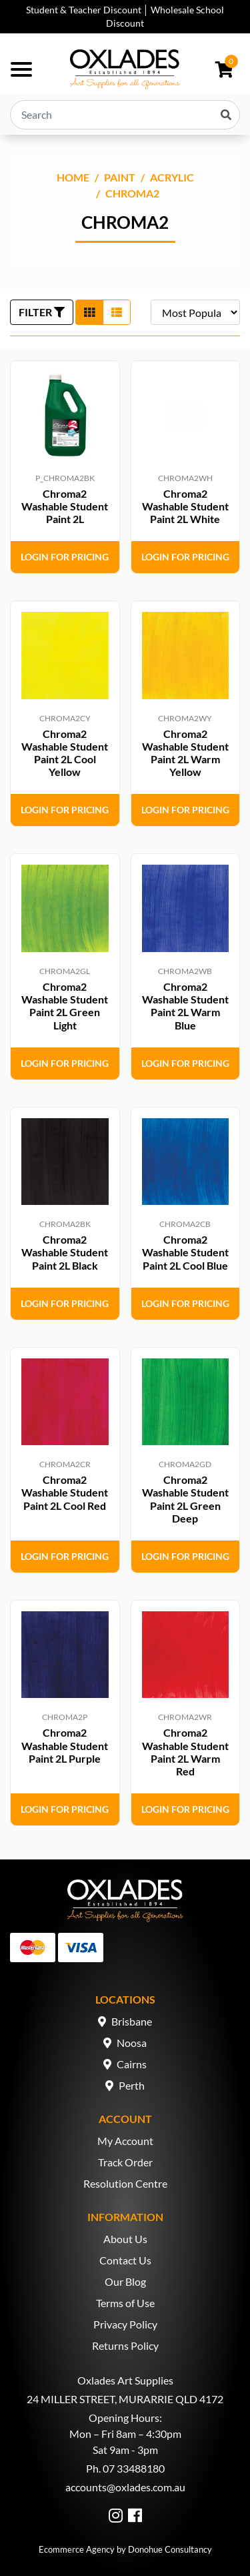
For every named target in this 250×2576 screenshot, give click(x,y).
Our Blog (125, 2281)
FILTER (42, 312)
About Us (125, 2238)
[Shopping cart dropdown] (224, 69)
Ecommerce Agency (77, 2549)
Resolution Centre (125, 2183)
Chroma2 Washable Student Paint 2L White (185, 506)
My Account (125, 2140)
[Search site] (226, 114)
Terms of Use (125, 2302)
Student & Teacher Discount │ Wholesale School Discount (125, 16)
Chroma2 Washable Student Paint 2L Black (64, 1252)
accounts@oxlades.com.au (125, 2487)
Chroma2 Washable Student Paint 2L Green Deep (185, 1499)
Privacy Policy (125, 2324)
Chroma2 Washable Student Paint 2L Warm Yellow (185, 753)
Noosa (132, 2042)
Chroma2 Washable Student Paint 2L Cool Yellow (64, 753)
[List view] (117, 312)
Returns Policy (125, 2345)
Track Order (125, 2162)
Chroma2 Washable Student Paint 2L (64, 506)
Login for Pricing (65, 556)
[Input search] (125, 114)
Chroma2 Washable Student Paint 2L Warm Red (185, 1751)
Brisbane (131, 2021)
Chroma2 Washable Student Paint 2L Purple (64, 1745)
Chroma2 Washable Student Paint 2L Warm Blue (185, 1005)
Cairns (132, 2064)
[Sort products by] (195, 312)
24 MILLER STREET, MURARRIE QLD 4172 (125, 2399)
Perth (132, 2085)
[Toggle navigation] (21, 69)
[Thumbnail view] (89, 312)
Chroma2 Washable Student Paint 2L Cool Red (64, 1492)
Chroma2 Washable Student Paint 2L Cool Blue (185, 1252)
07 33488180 (134, 2468)
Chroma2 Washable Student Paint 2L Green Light (64, 1005)
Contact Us (125, 2260)
